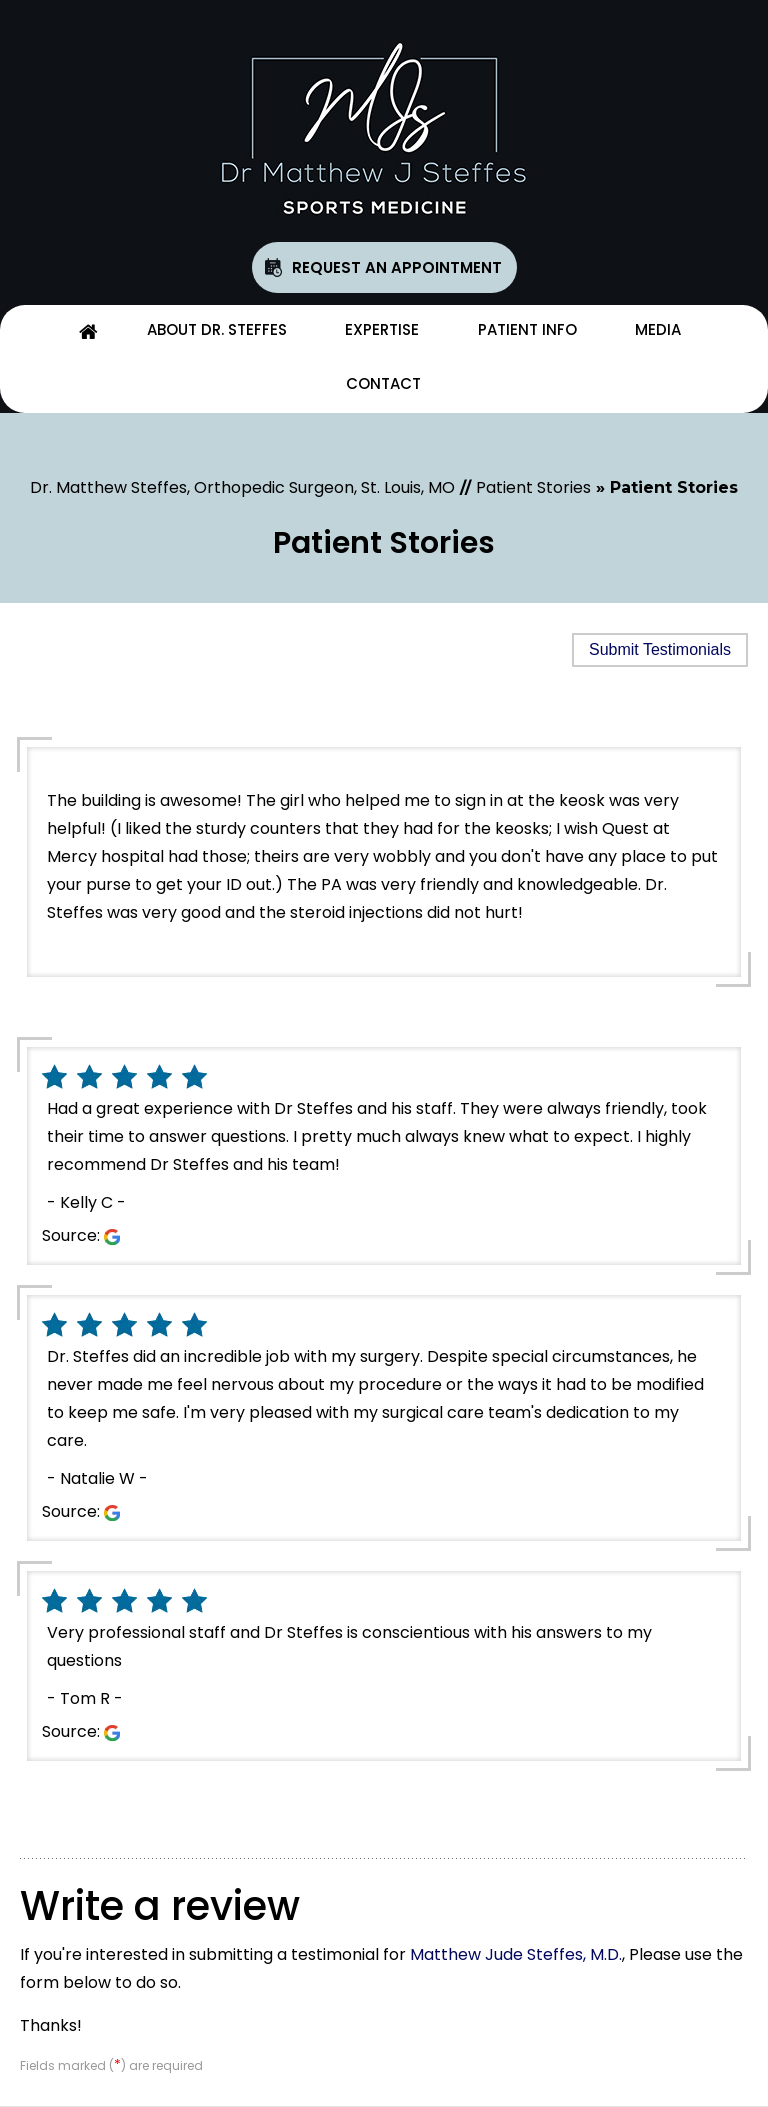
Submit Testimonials (660, 649)
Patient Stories (533, 487)
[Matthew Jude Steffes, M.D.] (384, 128)
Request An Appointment (397, 267)
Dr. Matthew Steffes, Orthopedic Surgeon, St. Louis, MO (242, 487)
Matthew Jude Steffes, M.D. (516, 1954)
